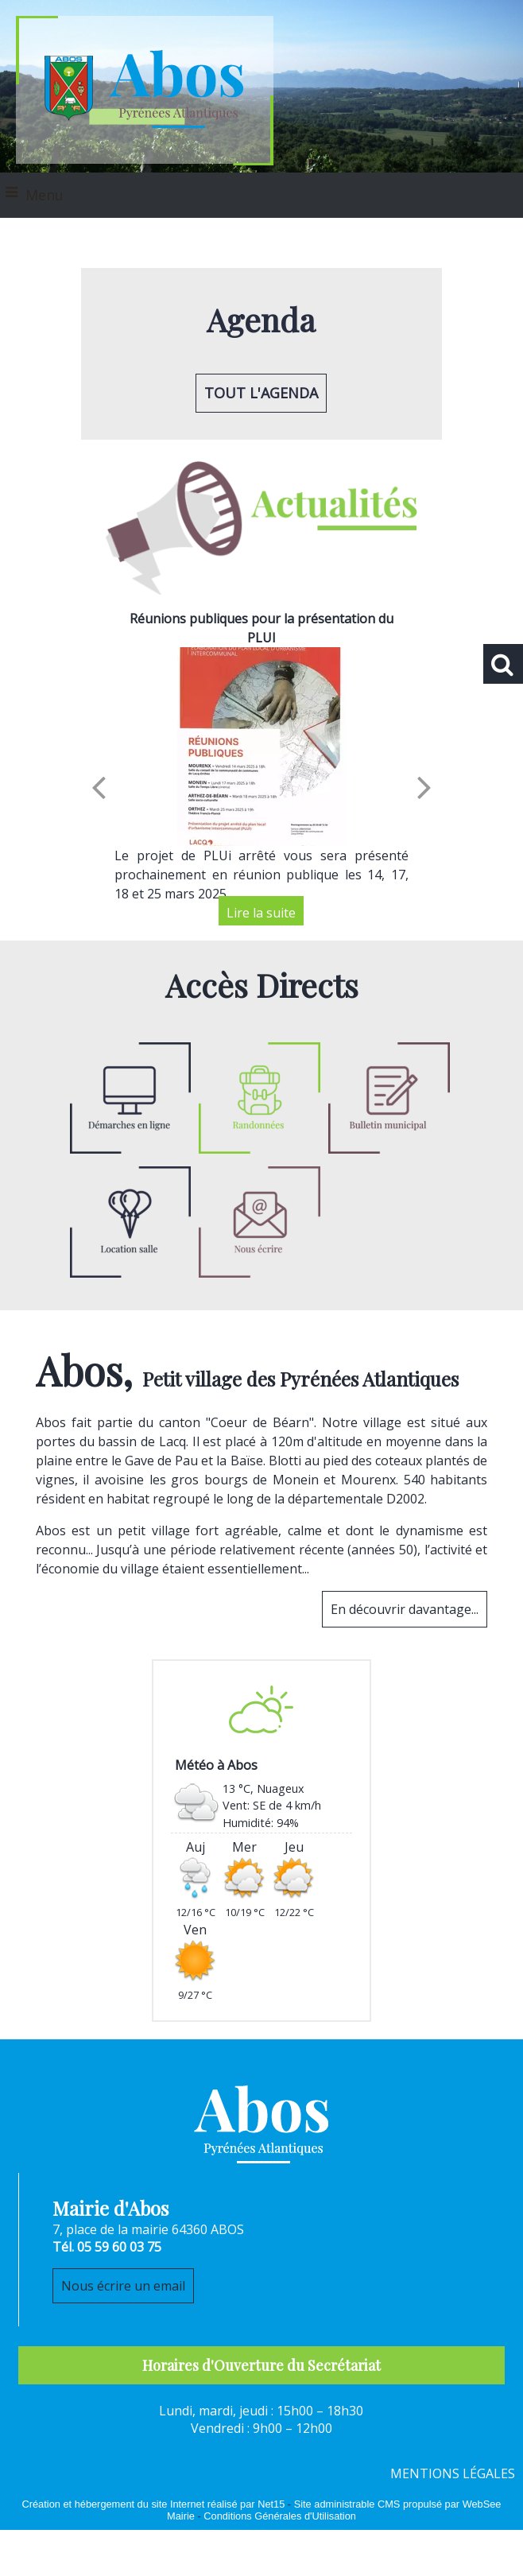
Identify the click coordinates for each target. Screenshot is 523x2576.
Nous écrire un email (123, 2286)
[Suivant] (424, 786)
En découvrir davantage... (404, 1609)
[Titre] (259, 1100)
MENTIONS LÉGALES (452, 2473)
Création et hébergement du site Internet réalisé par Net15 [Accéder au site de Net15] (153, 2504)
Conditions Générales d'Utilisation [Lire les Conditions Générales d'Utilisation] (279, 2516)
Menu (44, 194)
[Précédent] (98, 786)
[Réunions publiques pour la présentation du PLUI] (261, 746)
